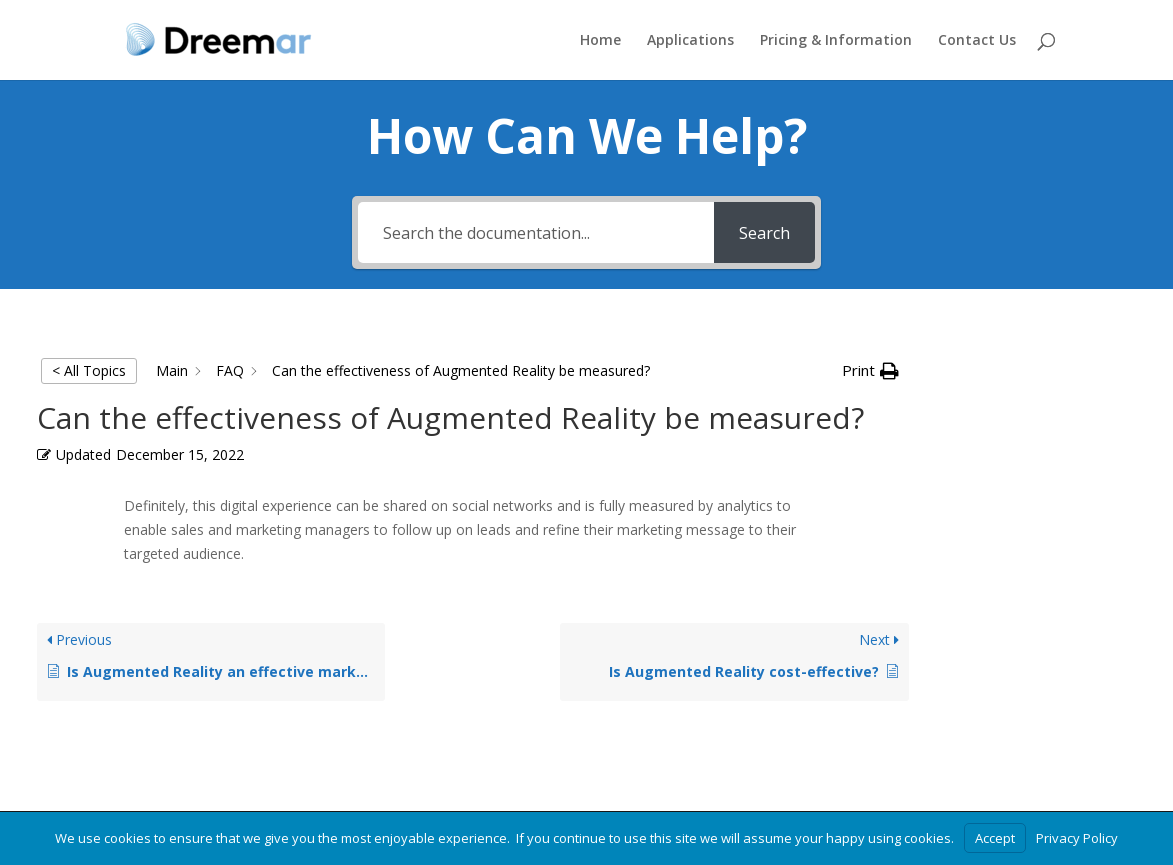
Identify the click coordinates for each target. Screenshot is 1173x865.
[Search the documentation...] (536, 232)
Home (600, 41)
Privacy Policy (1077, 838)
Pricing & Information (836, 41)
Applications (690, 41)
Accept (995, 838)
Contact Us (977, 41)
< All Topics (89, 370)
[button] (870, 371)
